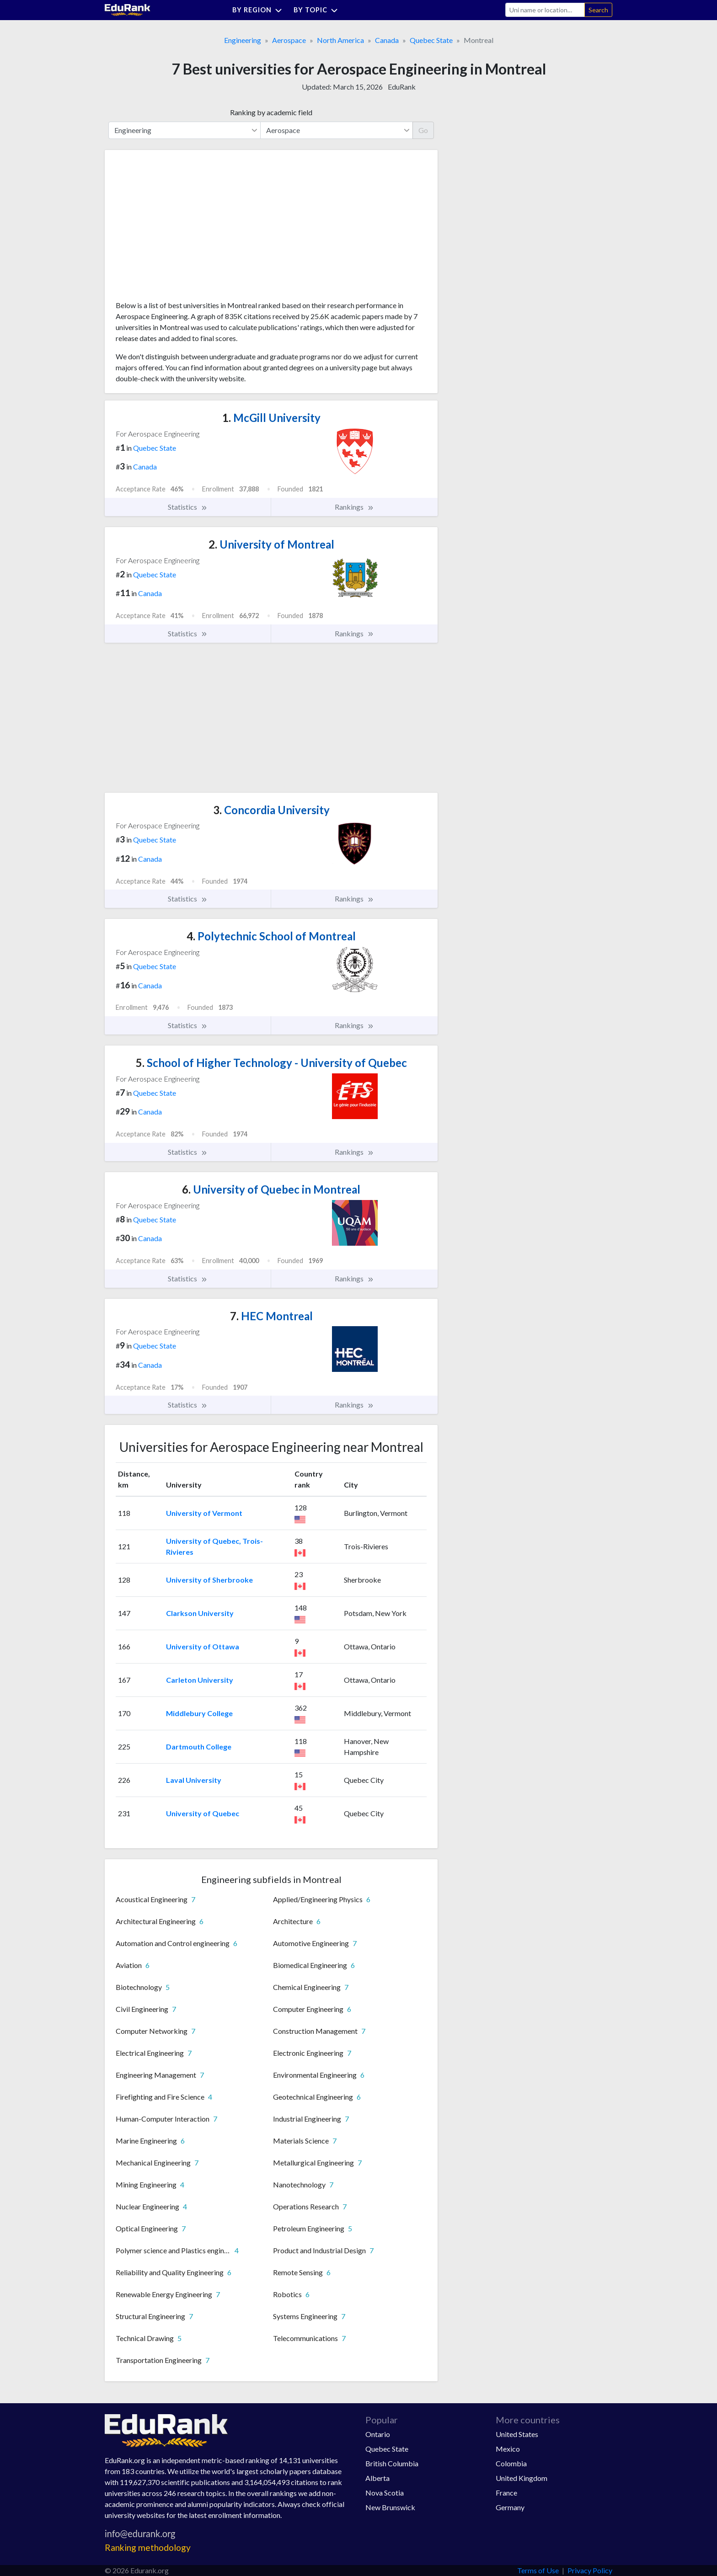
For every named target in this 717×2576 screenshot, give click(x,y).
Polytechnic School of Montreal (271, 936)
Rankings (354, 507)
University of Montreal (271, 544)
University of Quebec (202, 1813)
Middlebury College (199, 1713)
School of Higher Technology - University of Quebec (271, 1062)
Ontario (377, 2434)
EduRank (402, 86)
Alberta (377, 2478)
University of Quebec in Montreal (271, 1189)
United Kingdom (521, 2478)
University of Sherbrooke (209, 1579)
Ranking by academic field (271, 112)
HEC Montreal (271, 1316)
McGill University (271, 417)
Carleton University (199, 1679)
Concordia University (271, 809)
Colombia (511, 2463)
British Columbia (391, 2463)
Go (423, 130)
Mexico (508, 2448)
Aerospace (289, 40)
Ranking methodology (148, 2547)
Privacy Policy (589, 2570)
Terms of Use (538, 2570)
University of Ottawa (202, 1646)
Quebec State (431, 40)
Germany (510, 2507)
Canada (387, 40)
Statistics (188, 507)
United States (517, 2434)
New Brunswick (390, 2507)
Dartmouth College (198, 1746)
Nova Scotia (384, 2492)
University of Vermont (204, 1513)
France (506, 2492)
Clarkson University (200, 1613)
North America (340, 40)
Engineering (242, 40)
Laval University (193, 1780)
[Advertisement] (184, 229)
